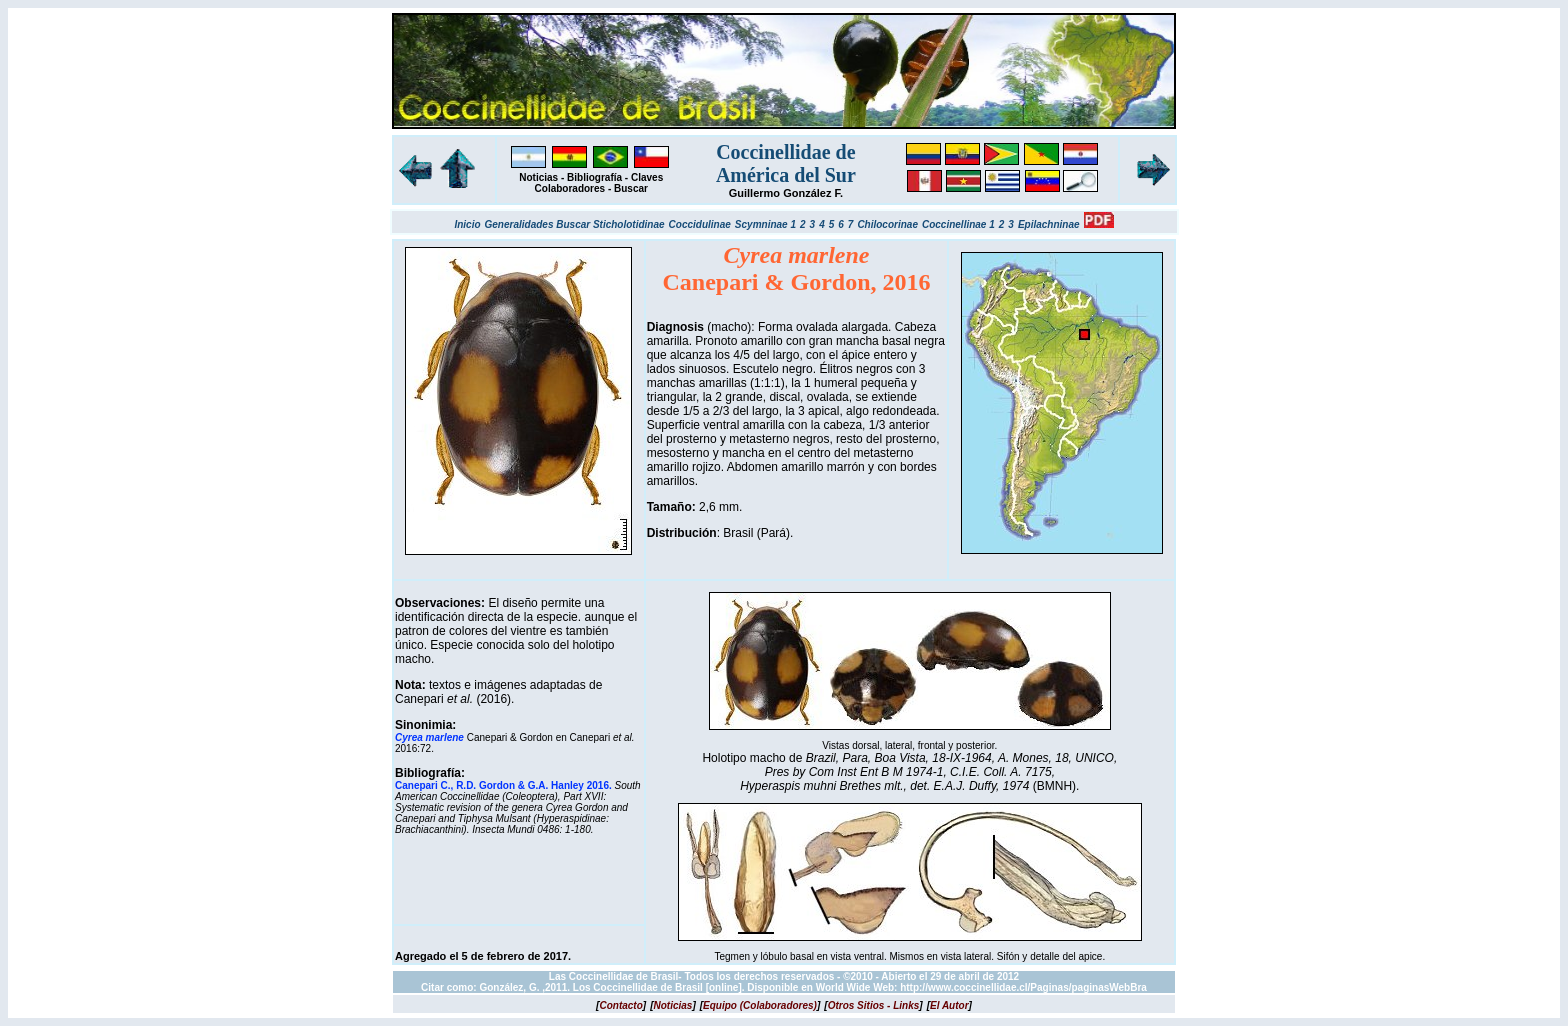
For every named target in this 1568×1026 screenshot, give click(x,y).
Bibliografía (594, 177)
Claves (647, 177)
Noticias (538, 177)
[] (621, 1005)
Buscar (631, 188)
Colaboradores (570, 188)
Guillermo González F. (786, 193)
